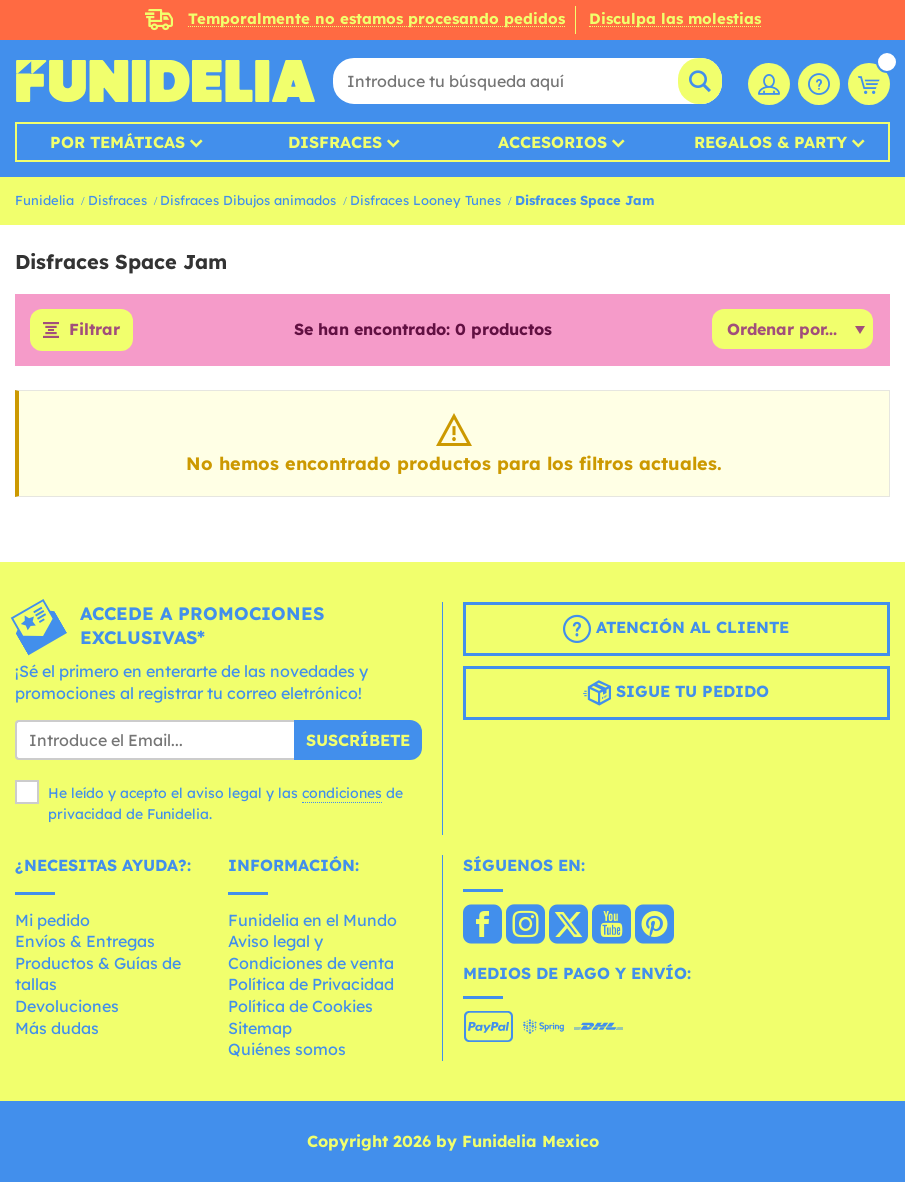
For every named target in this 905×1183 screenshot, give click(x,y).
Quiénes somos (287, 1050)
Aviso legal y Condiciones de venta (311, 953)
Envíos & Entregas (85, 942)
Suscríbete (358, 740)
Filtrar (94, 330)
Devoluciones (67, 1006)
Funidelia (44, 200)
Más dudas (57, 1028)
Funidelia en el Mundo (312, 920)
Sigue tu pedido (676, 693)
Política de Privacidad (311, 985)
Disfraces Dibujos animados (248, 200)
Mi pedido (52, 920)
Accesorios (552, 142)
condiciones (342, 793)
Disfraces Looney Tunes (425, 200)
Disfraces (335, 142)
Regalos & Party (770, 142)
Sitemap (260, 1028)
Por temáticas (117, 142)
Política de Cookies (300, 1006)
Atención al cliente (676, 629)
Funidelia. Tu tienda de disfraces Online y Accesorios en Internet (165, 81)
